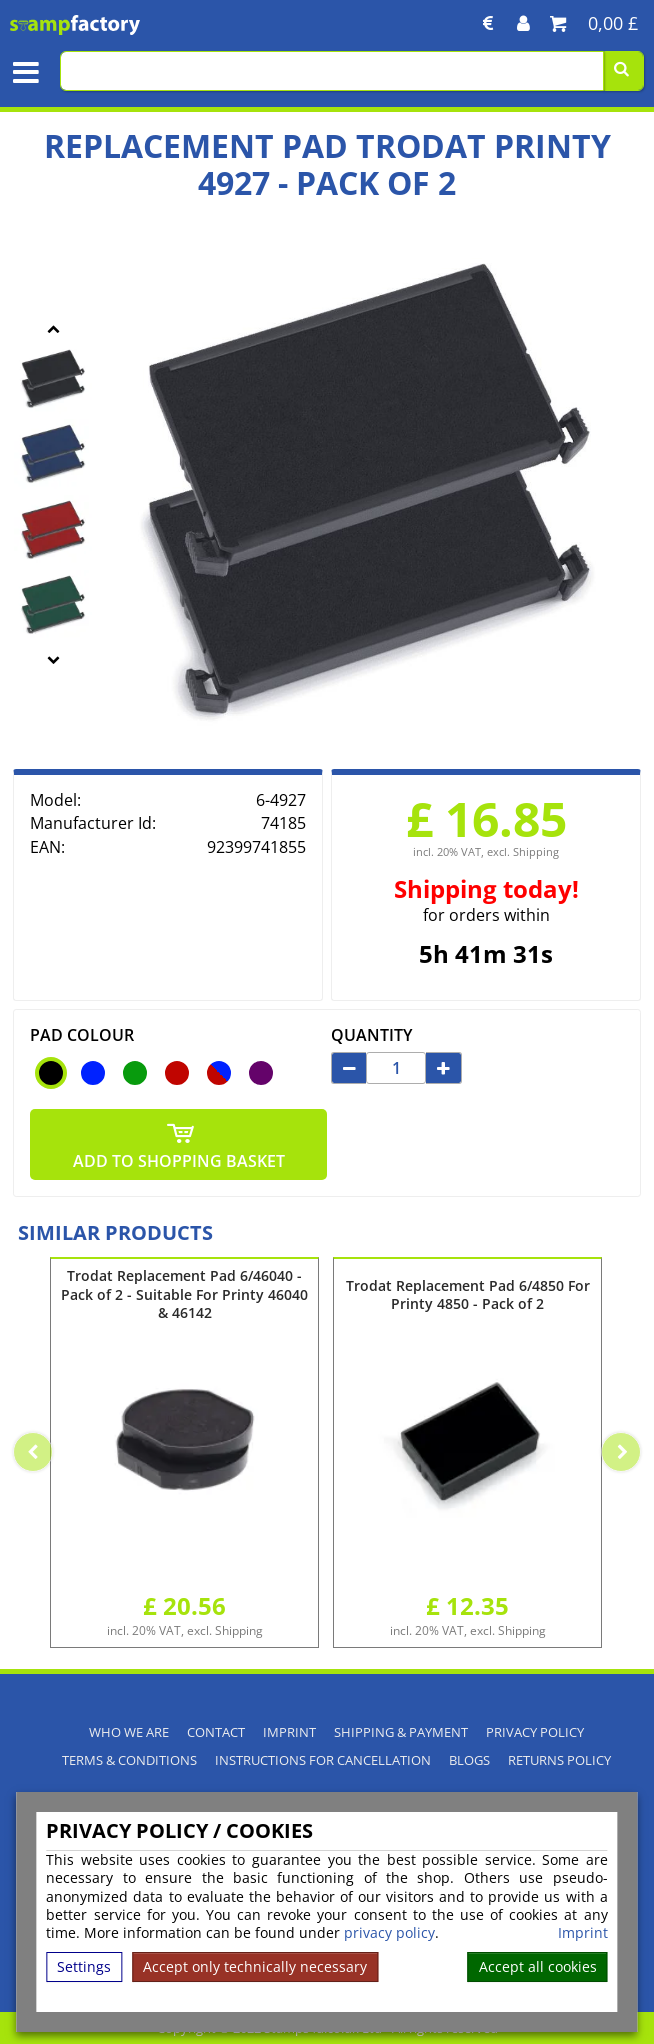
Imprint (583, 1933)
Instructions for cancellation (323, 1760)
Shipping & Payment (401, 1732)
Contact (216, 1732)
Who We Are (129, 1732)
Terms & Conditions (129, 1760)
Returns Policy (559, 1760)
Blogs (469, 1760)
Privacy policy (535, 1732)
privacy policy (389, 1932)
